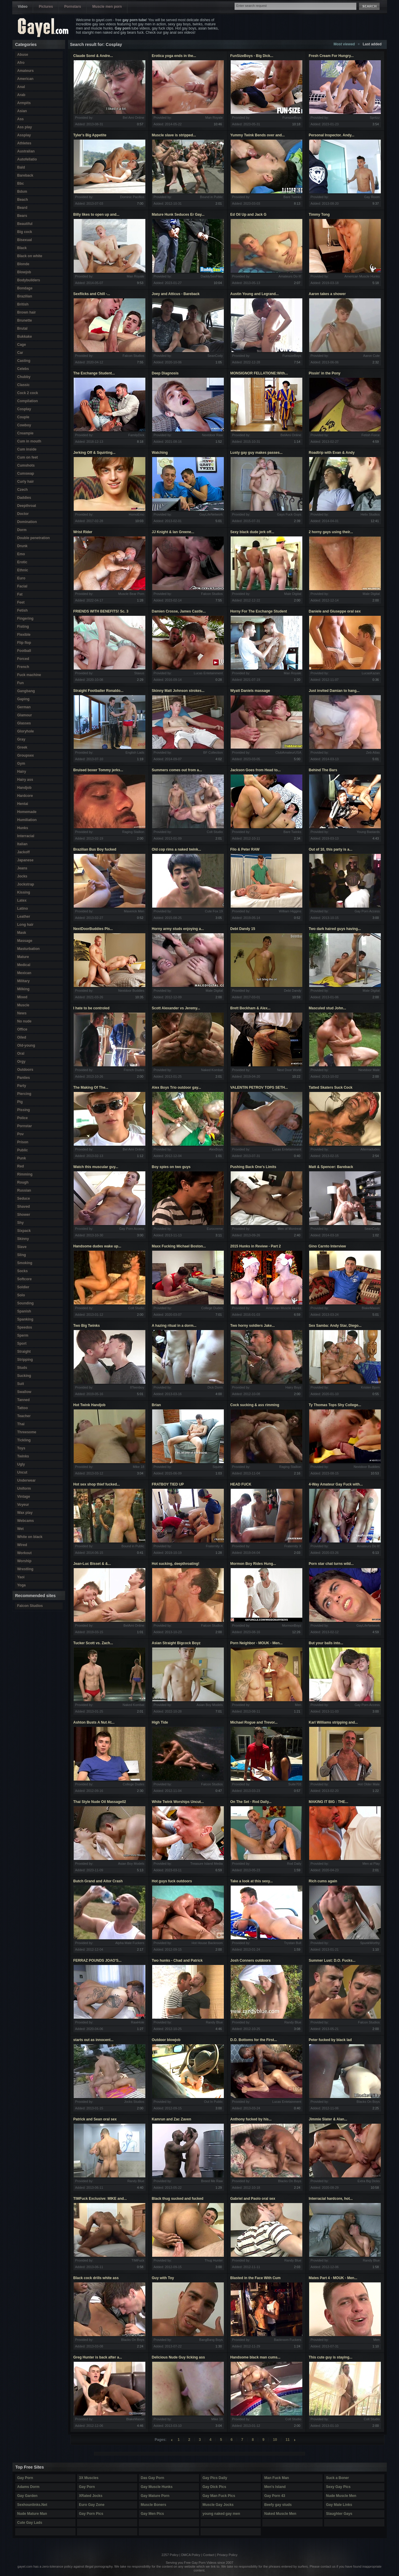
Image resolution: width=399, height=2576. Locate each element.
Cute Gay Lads (29, 2523)
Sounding (25, 1303)
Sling (21, 1255)
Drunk (22, 546)
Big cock (24, 232)
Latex (22, 900)
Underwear (26, 1480)
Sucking (24, 1376)
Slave (22, 1247)
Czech (22, 490)
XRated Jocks (91, 2496)
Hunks (22, 828)
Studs (22, 1368)
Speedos (24, 1327)
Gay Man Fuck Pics (219, 2496)
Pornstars (72, 6)
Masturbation (28, 949)
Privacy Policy (227, 2555)
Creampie (25, 433)
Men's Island (275, 2487)
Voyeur (23, 1505)
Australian (26, 151)
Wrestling (25, 1569)
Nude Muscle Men (341, 2496)
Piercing (24, 1094)
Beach (22, 200)
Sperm (22, 1335)
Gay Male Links (339, 2505)
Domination (27, 522)
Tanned (23, 1400)
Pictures (46, 6)
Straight (24, 1351)
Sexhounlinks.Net (32, 2505)
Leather (23, 916)
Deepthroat (26, 506)
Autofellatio (27, 159)
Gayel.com (43, 28)
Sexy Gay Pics (338, 2487)
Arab (21, 95)
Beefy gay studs (278, 2505)
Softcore (24, 1279)
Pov (20, 1134)
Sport (22, 1343)
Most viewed (344, 44)
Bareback (25, 175)
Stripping (25, 1360)
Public (22, 1150)
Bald (21, 167)
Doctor (23, 514)
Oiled (21, 1037)
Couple (23, 417)
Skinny (23, 1239)
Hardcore (25, 796)
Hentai (22, 804)
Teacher (24, 1416)
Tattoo (22, 1408)
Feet (21, 602)
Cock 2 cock (27, 393)
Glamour (24, 715)
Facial (22, 586)
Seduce (23, 1198)
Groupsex (25, 755)
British (23, 304)
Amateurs (25, 71)
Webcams (25, 1521)
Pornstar (24, 1126)
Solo (21, 1295)
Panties (23, 1078)
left (171, 2440)
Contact (208, 2555)
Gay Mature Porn (155, 2496)
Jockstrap (25, 884)
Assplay (24, 135)
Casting (23, 361)
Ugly (21, 1464)
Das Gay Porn (152, 2478)
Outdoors (25, 1070)
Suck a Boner (337, 2478)
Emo (21, 554)
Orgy (21, 1061)
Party (21, 1086)
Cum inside (27, 449)
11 (287, 2440)
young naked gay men (221, 2514)
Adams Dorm (28, 2487)
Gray (21, 739)
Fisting (23, 626)
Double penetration (33, 538)
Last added (372, 44)
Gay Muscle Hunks (157, 2487)
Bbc (20, 183)
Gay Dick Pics (214, 2487)
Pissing (23, 1110)
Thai (21, 1424)
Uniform (24, 1488)
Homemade (27, 812)
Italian (22, 844)
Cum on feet (27, 457)
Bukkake (24, 336)
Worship (24, 1561)
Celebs (23, 369)
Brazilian (24, 296)
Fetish (22, 610)
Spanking (25, 1319)
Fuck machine (29, 675)
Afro (21, 63)
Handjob (24, 788)
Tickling (24, 1440)
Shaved (23, 1206)
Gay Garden (27, 2496)
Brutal (22, 328)
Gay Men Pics (152, 2514)
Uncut (22, 1472)
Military (23, 981)
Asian (22, 111)
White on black (30, 1537)
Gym (21, 763)
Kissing (23, 892)
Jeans (22, 868)
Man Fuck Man (276, 2478)
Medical (23, 965)
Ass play (24, 127)
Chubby (24, 377)
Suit (20, 1384)
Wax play (25, 1513)
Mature (23, 957)
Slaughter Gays (339, 2514)
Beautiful (25, 224)
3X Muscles (88, 2478)
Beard (22, 208)
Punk (21, 1158)
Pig (20, 1102)
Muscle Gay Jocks (218, 2505)
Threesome (26, 1432)
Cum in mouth (29, 441)
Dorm (22, 530)
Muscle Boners (153, 2505)
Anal (21, 87)
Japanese (25, 860)
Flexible (24, 635)
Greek (22, 747)
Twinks (23, 1456)
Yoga (21, 1585)
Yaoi (21, 1577)
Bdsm (22, 191)
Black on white (29, 256)
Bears (22, 216)
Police (22, 1118)
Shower (23, 1215)
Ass (20, 119)
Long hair (25, 925)
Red (20, 1166)
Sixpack (24, 1231)
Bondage (25, 288)
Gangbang (26, 691)
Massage (25, 941)
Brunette (24, 320)
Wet (20, 1529)
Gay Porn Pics (91, 2514)
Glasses (24, 723)
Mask (21, 933)
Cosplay (24, 409)
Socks (22, 1271)
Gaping (23, 699)
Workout (24, 1553)
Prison (22, 1142)
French (23, 667)
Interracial (25, 836)
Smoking (25, 1263)
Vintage (23, 1496)
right (294, 2440)
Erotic (22, 562)
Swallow (24, 1392)
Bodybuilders (28, 280)
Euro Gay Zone (91, 2505)
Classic (23, 385)
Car (20, 353)
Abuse (22, 55)
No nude (24, 1021)
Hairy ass (25, 780)
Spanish (24, 1311)
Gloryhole (25, 731)
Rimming (25, 1174)
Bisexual (24, 240)
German (24, 707)
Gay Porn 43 (274, 2496)
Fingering (25, 618)
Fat (20, 594)
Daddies (24, 498)
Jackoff (23, 852)
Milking (23, 989)
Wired (22, 1545)
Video (22, 6)
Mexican (24, 973)
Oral (20, 1053)
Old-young (26, 1045)
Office (22, 1029)
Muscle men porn (107, 6)
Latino (22, 908)
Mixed (22, 997)
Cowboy (24, 425)
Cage (21, 345)
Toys (21, 1448)
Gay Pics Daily (215, 2478)
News (22, 1013)
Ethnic (22, 570)
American (25, 79)
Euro (21, 578)
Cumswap (25, 473)
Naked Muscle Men (280, 2514)
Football (24, 651)
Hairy (21, 771)
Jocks (22, 876)
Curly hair (25, 481)
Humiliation (27, 820)
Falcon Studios (30, 1606)
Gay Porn (25, 2478)
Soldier (23, 1287)
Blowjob (24, 272)
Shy (20, 1223)
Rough (23, 1182)
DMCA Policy (190, 2555)
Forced (23, 659)
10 (275, 2440)
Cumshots (26, 465)
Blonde (23, 264)
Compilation (27, 401)
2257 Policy (169, 2555)
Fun (20, 683)
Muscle (23, 1005)
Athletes (24, 143)
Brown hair (26, 312)
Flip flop (24, 643)
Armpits (24, 103)
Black (22, 248)
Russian (24, 1190)
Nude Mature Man (32, 2514)
